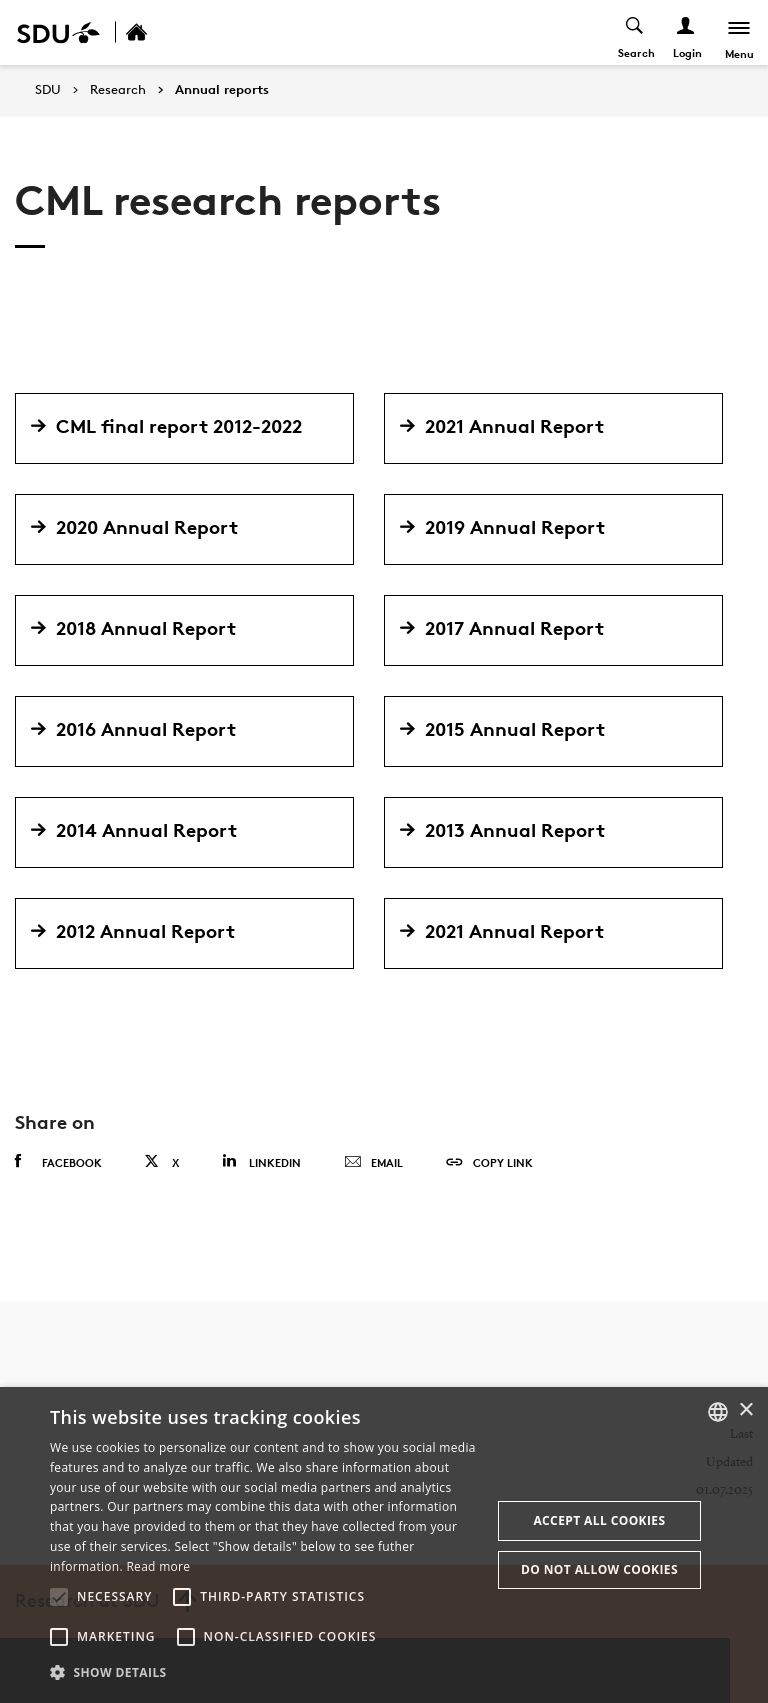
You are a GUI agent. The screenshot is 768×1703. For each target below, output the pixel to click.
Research (118, 90)
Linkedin (261, 1161)
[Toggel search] (633, 32)
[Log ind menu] (684, 32)
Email (373, 1163)
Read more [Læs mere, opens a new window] (158, 1566)
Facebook (58, 1162)
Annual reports (222, 90)
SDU (48, 89)
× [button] (745, 1410)
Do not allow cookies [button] (599, 1569)
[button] (59, 1597)
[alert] (384, 1545)
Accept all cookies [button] (599, 1520)
